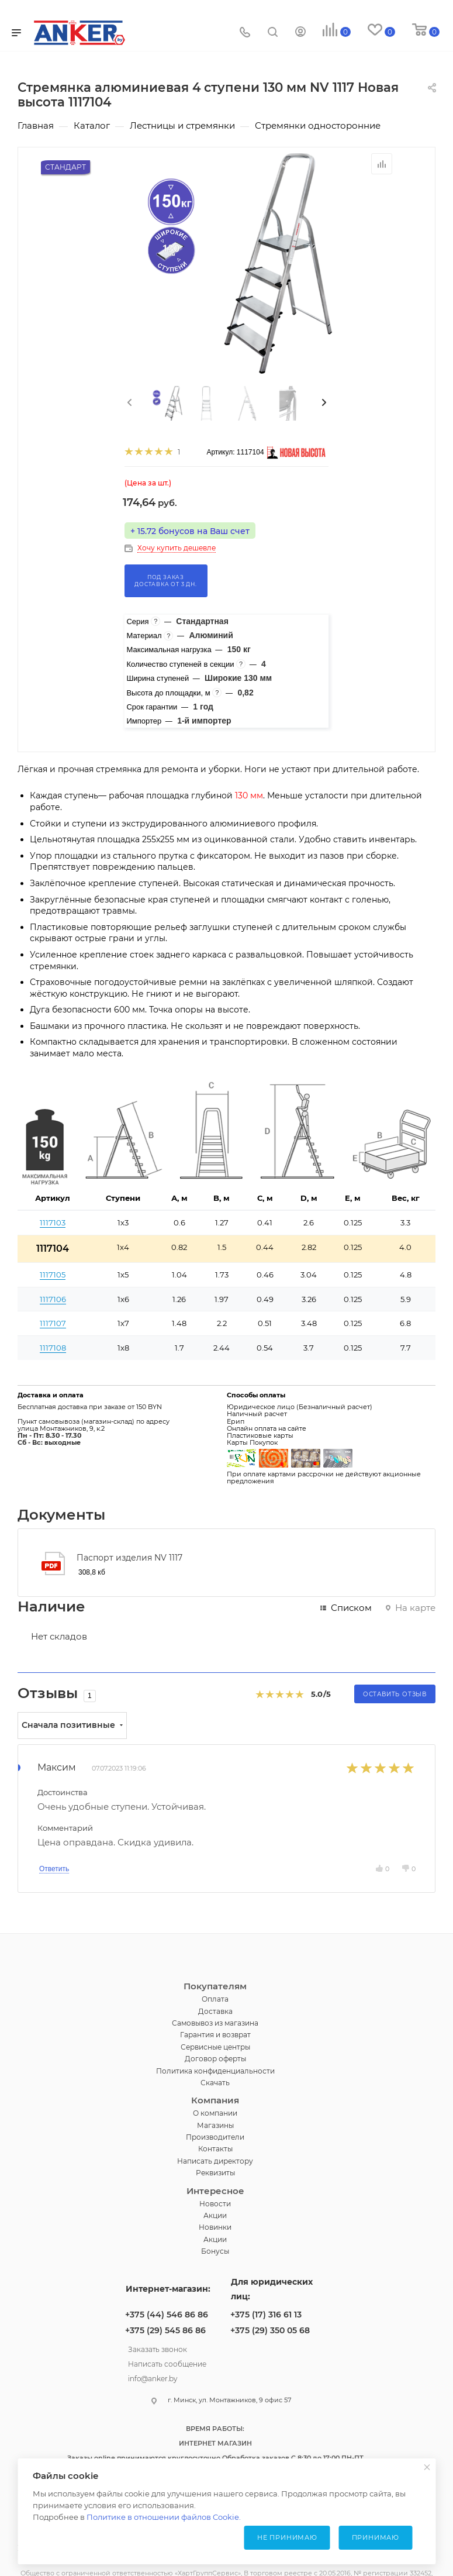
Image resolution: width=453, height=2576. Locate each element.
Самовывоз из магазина (215, 2023)
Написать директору (215, 2161)
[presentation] (128, 403)
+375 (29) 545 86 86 (165, 2330)
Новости (215, 2203)
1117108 (53, 1347)
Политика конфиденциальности (215, 2071)
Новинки (215, 2227)
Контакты (215, 2148)
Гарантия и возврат (215, 2034)
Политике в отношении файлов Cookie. (164, 2517)
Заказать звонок (157, 2348)
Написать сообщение (167, 2362)
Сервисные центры (215, 2047)
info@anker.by (152, 2377)
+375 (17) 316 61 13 (266, 2314)
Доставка (215, 2011)
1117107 (53, 1323)
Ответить (54, 1869)
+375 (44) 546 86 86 (166, 2314)
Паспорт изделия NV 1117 (129, 1557)
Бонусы (215, 2251)
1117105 (52, 1274)
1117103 (52, 1222)
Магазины (215, 2125)
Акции (215, 2215)
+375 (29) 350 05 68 (270, 2330)
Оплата (215, 1999)
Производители (215, 2137)
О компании (215, 2113)
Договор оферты (215, 2058)
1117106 (53, 1299)
